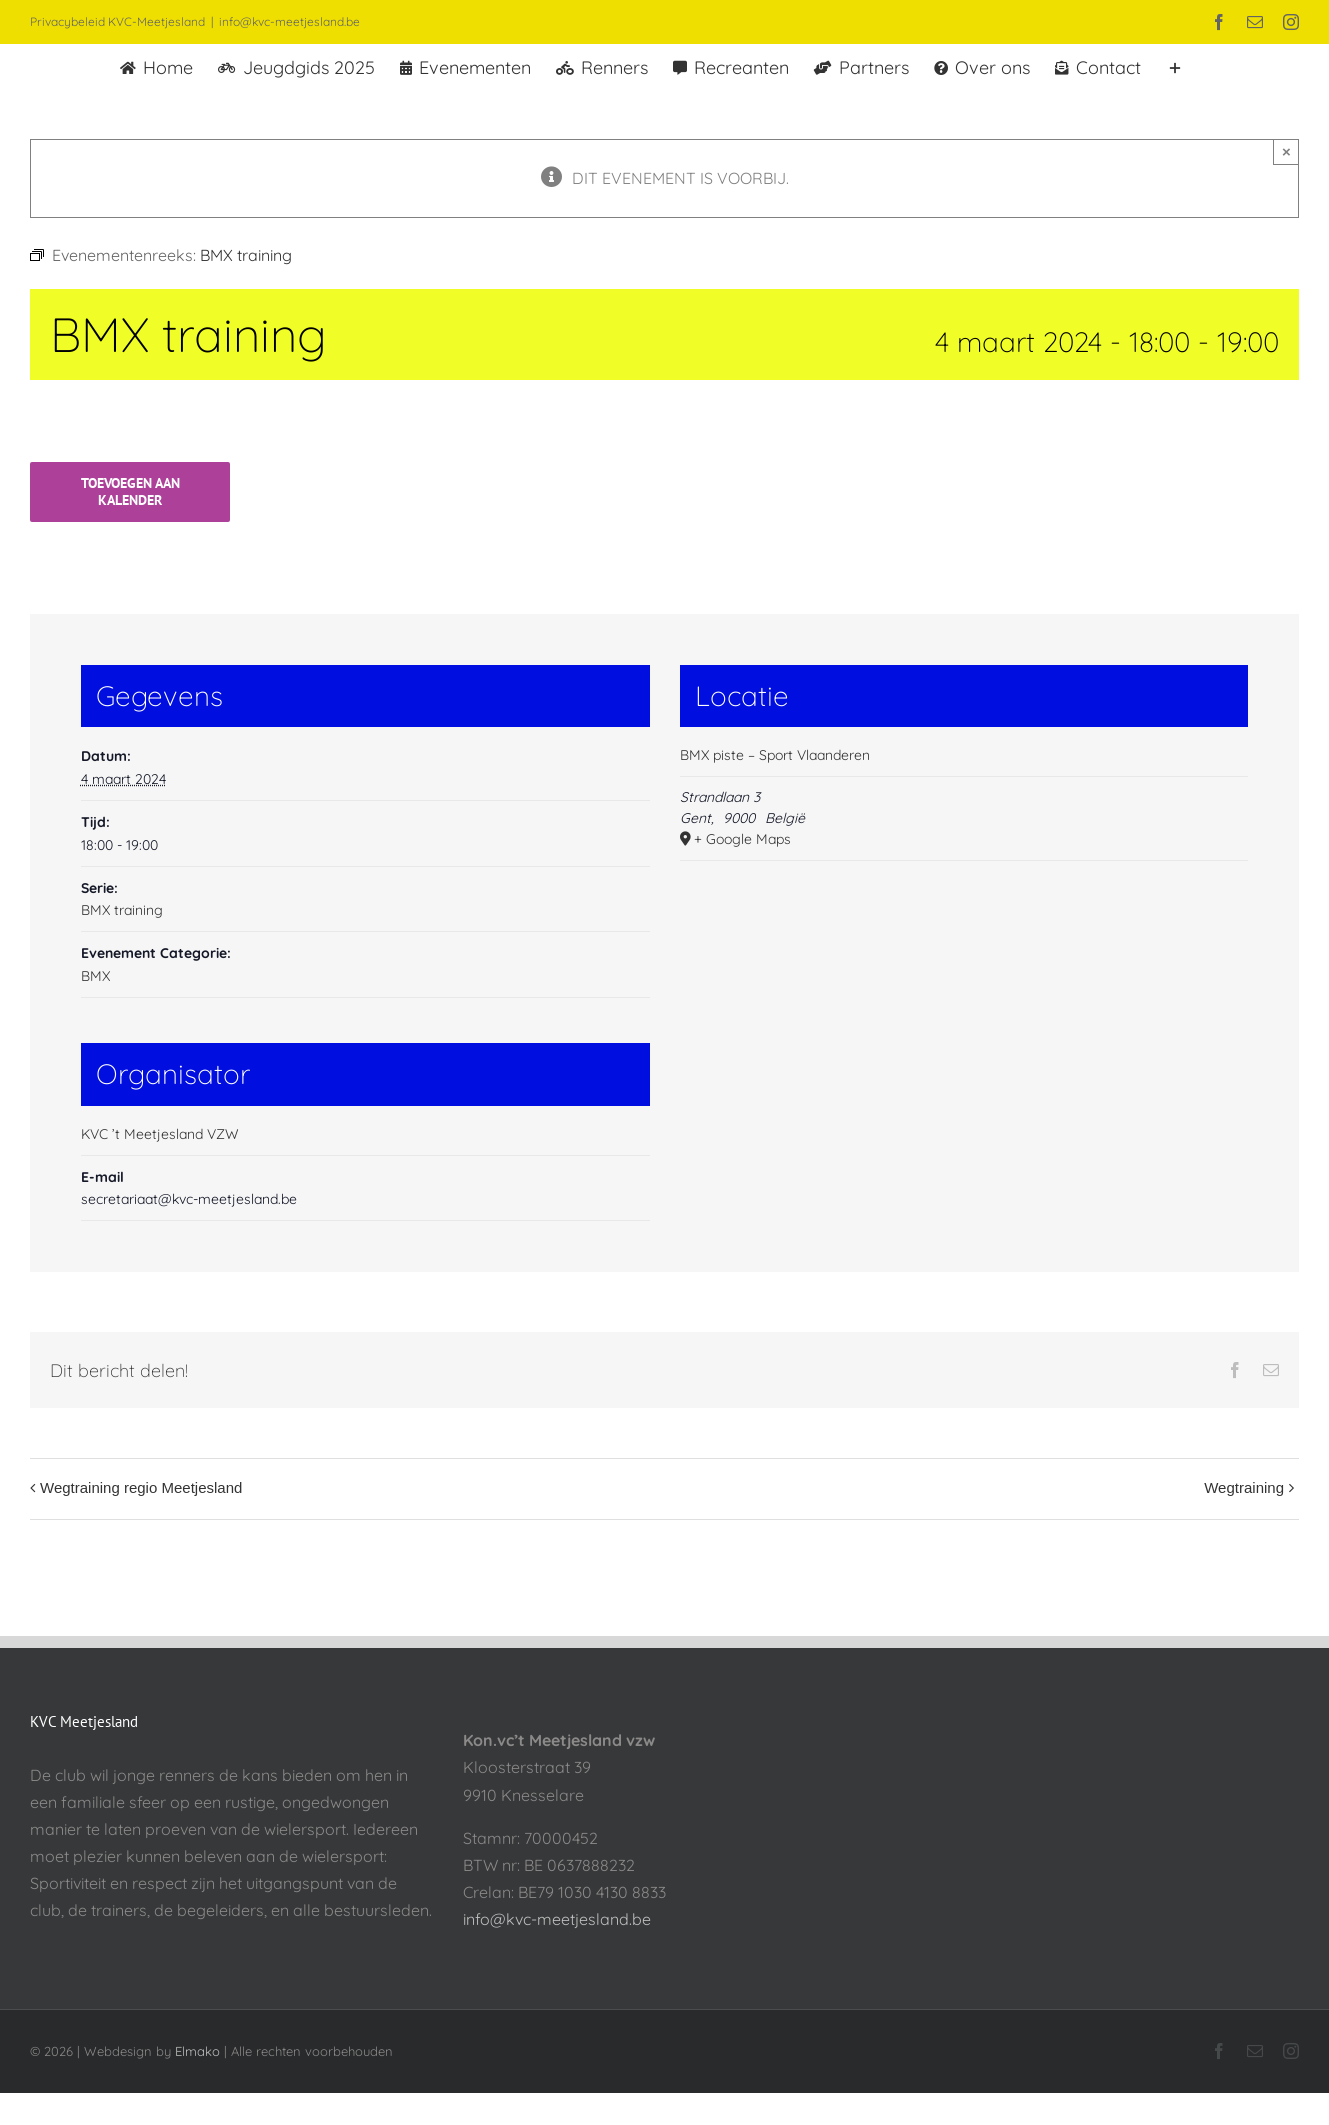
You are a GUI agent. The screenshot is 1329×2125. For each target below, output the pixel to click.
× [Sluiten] (1286, 151)
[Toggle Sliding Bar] (1175, 66)
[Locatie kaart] (964, 1011)
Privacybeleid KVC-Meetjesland (117, 21)
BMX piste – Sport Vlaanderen (775, 755)
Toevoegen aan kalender (130, 492)
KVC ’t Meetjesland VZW (160, 1134)
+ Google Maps (742, 839)
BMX (95, 976)
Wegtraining (1244, 1487)
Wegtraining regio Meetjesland (141, 1487)
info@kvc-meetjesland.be (289, 21)
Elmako (197, 2051)
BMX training (122, 910)
